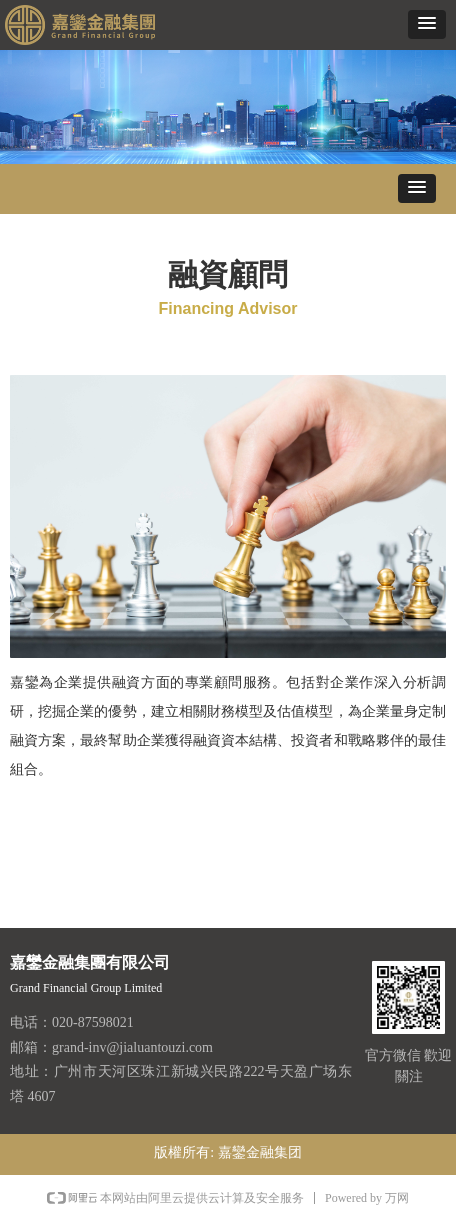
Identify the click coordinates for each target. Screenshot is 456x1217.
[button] (427, 24)
